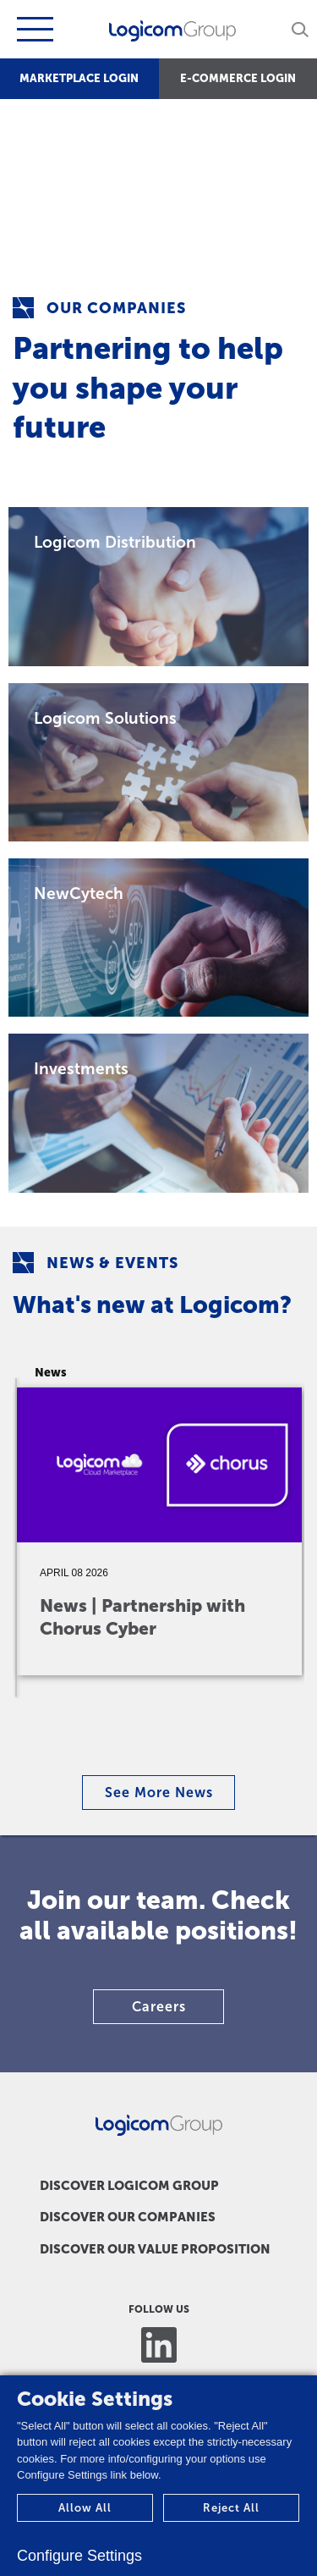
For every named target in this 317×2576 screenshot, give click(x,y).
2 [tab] (133, 1747)
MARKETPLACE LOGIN (79, 78)
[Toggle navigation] (33, 29)
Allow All (85, 2508)
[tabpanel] (165, 1517)
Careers (159, 2007)
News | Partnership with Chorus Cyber (142, 1617)
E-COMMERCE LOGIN (238, 78)
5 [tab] (184, 1747)
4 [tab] (167, 1747)
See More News (159, 1792)
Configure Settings (79, 2555)
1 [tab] (116, 1747)
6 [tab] (201, 1747)
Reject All (231, 2508)
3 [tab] (150, 1747)
